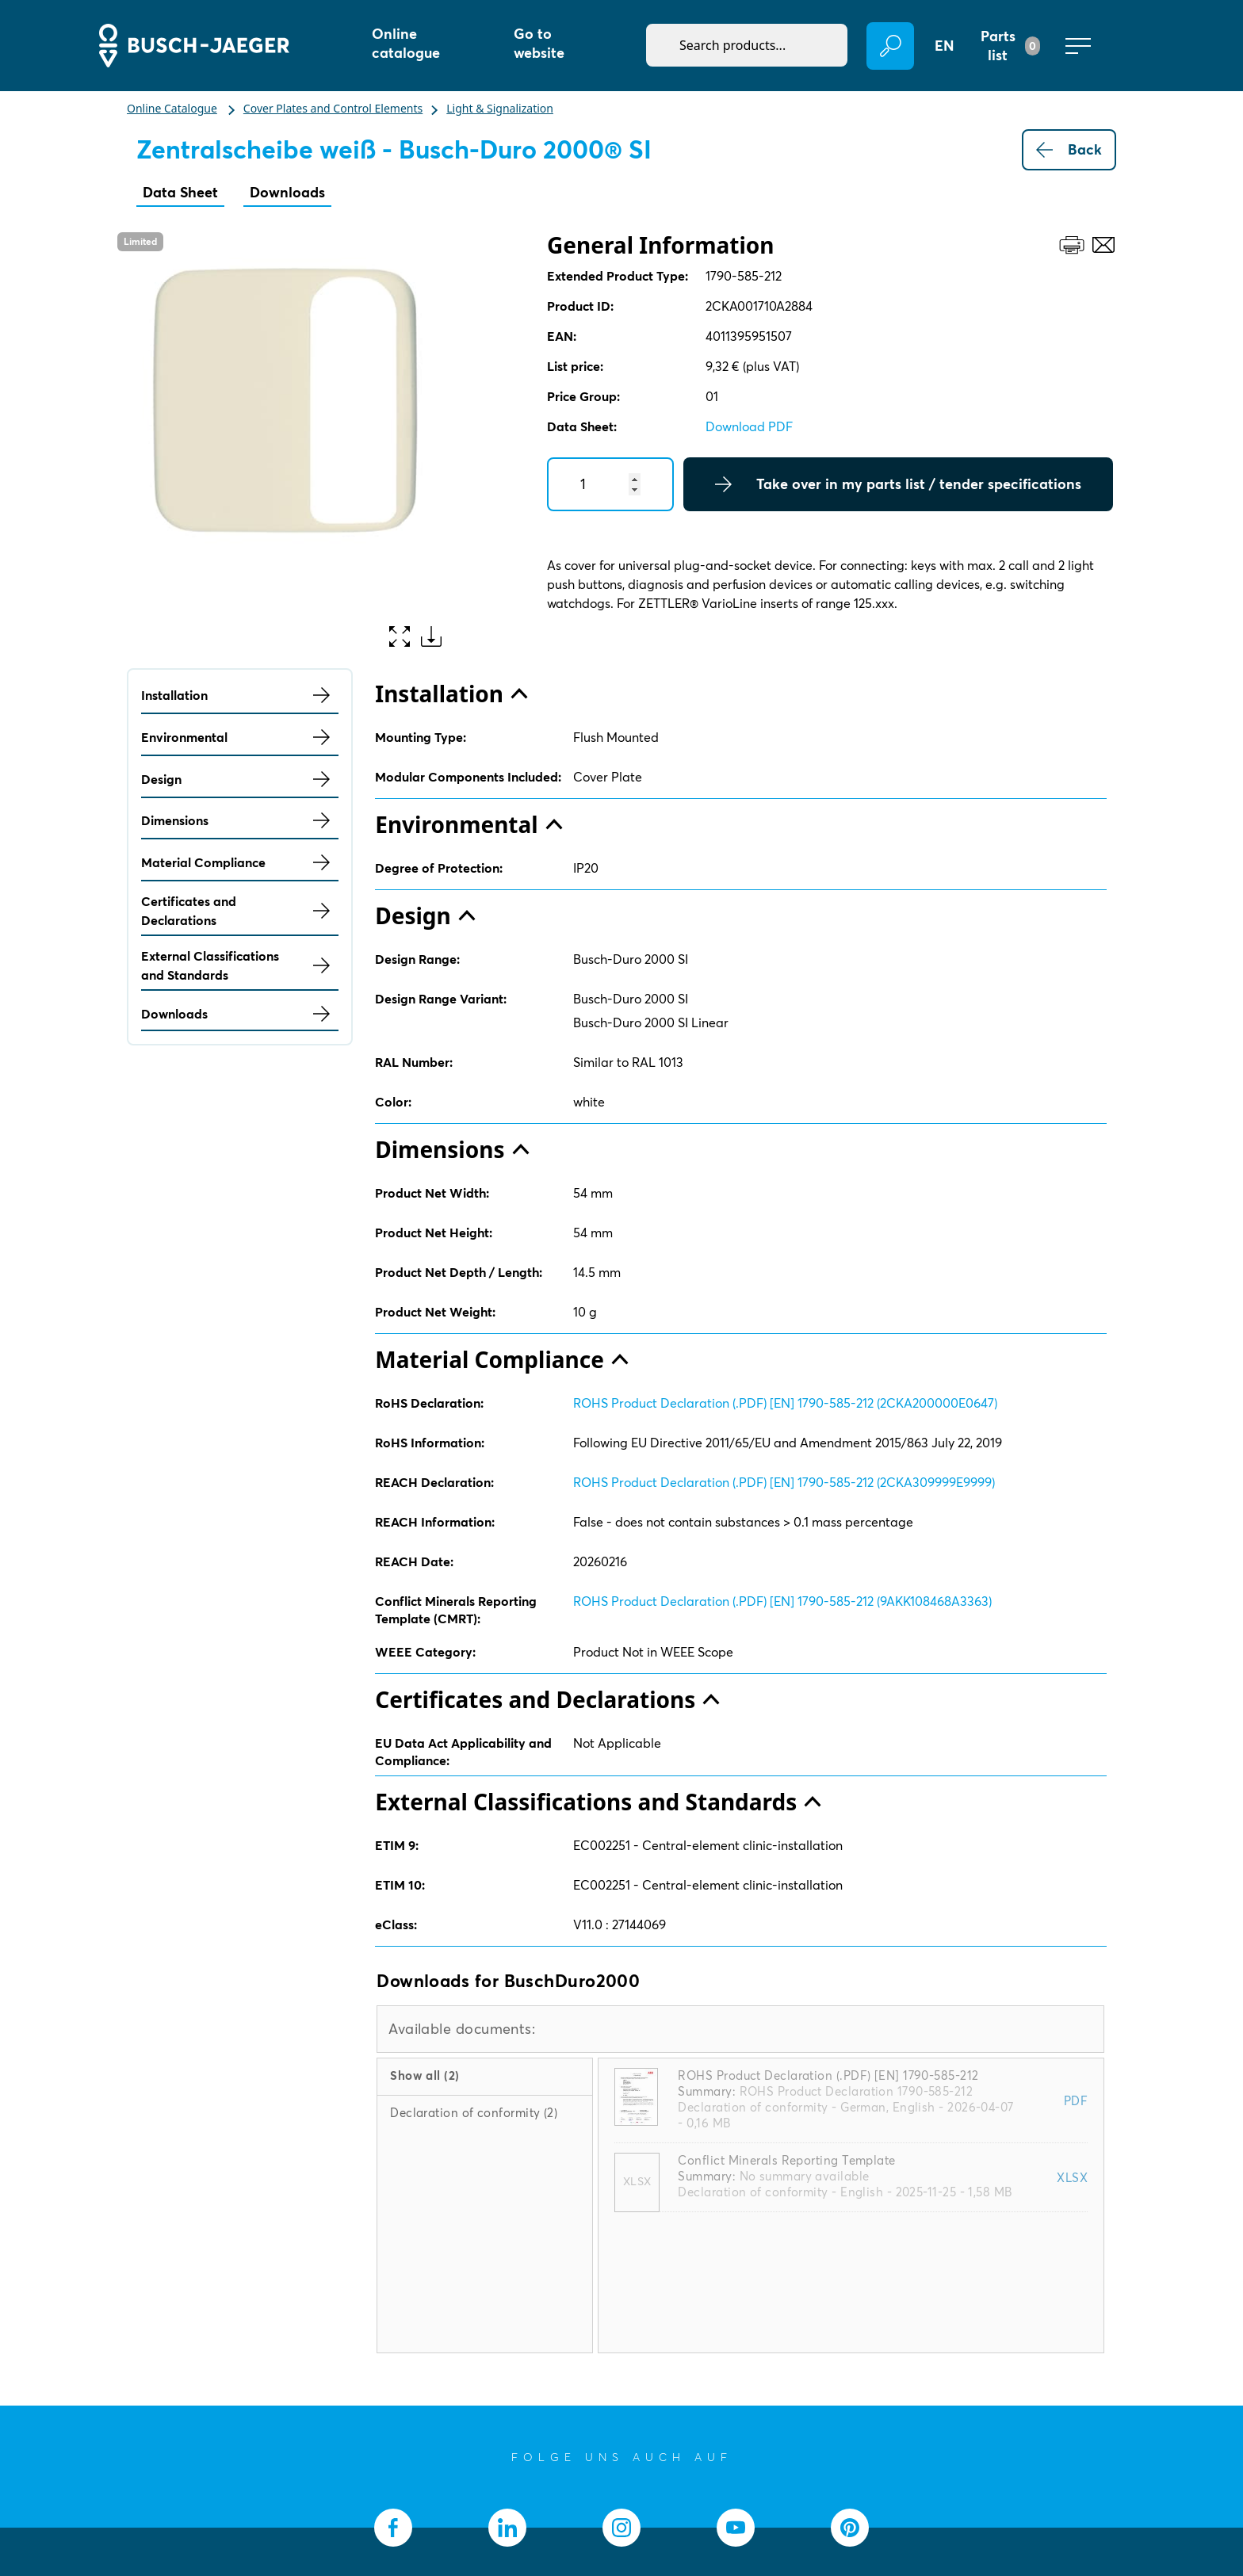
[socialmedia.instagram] (621, 2528)
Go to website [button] (539, 43)
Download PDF (749, 426)
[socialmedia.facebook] (393, 2528)
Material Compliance (239, 862)
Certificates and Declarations (239, 910)
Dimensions (239, 820)
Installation (239, 695)
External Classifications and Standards (239, 965)
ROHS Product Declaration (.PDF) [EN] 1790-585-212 (828, 2075)
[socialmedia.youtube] (736, 2528)
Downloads (287, 192)
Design (239, 779)
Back (1069, 149)
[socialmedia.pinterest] (850, 2528)
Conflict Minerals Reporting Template (786, 2160)
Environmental (239, 737)
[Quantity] (610, 484)
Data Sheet (180, 192)
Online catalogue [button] (406, 43)
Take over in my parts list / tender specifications (898, 484)
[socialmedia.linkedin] (507, 2528)
